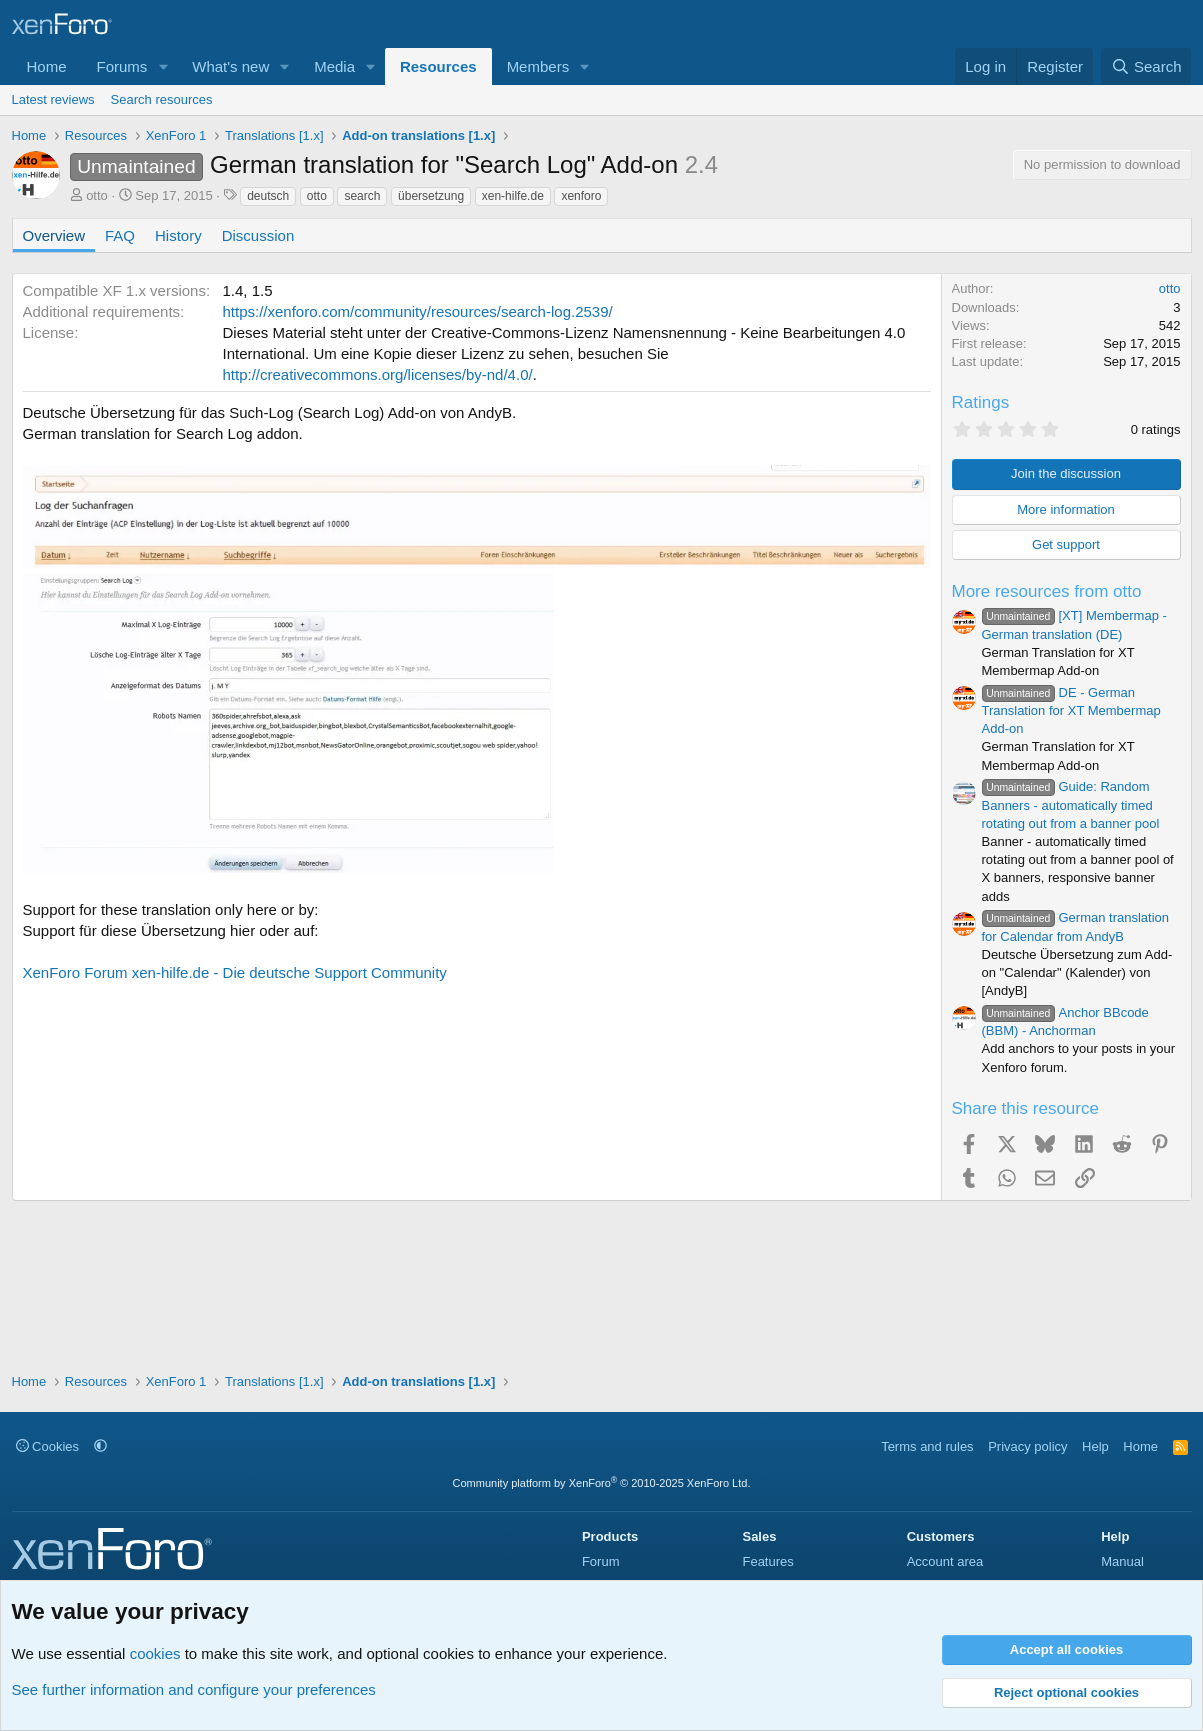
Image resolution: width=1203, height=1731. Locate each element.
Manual (1122, 1561)
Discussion (258, 235)
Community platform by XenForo (602, 1483)
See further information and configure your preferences (194, 1689)
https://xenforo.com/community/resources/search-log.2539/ (418, 311)
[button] (163, 66)
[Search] (1146, 66)
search (362, 196)
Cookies (48, 1446)
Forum (601, 1561)
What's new (230, 66)
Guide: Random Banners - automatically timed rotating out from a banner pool (1071, 804)
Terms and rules (927, 1446)
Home (47, 66)
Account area (945, 1561)
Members (538, 66)
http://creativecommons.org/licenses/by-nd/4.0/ (378, 374)
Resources (438, 66)
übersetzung (431, 196)
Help (1095, 1446)
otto (97, 195)
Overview (54, 235)
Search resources (162, 99)
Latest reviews (53, 99)
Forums (122, 66)
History (178, 235)
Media (334, 66)
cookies (155, 1653)
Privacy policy (1027, 1446)
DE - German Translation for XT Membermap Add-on (1071, 710)
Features (767, 1561)
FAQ (120, 235)
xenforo (581, 196)
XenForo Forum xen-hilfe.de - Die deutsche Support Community (235, 972)
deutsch (268, 196)
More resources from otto (1047, 591)
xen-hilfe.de (513, 196)
